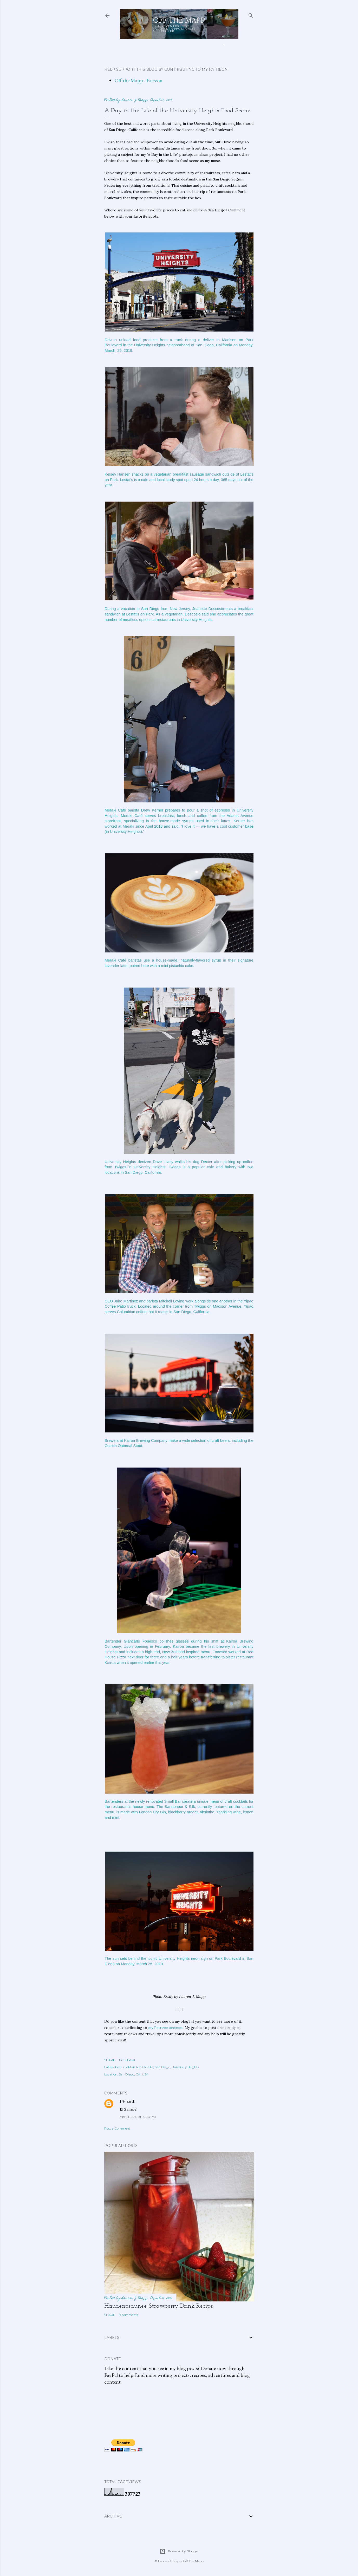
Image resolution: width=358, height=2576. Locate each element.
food (139, 2067)
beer (118, 2067)
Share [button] (109, 2060)
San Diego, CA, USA (133, 2074)
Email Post (127, 2060)
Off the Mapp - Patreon (138, 80)
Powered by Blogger (179, 2551)
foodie (148, 2067)
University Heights (185, 2067)
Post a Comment (117, 2128)
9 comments (128, 2315)
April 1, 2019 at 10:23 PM (138, 2117)
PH (123, 2101)
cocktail (129, 2067)
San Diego (162, 2067)
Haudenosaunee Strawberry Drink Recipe (158, 2306)
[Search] (251, 14)
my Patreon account (165, 2027)
